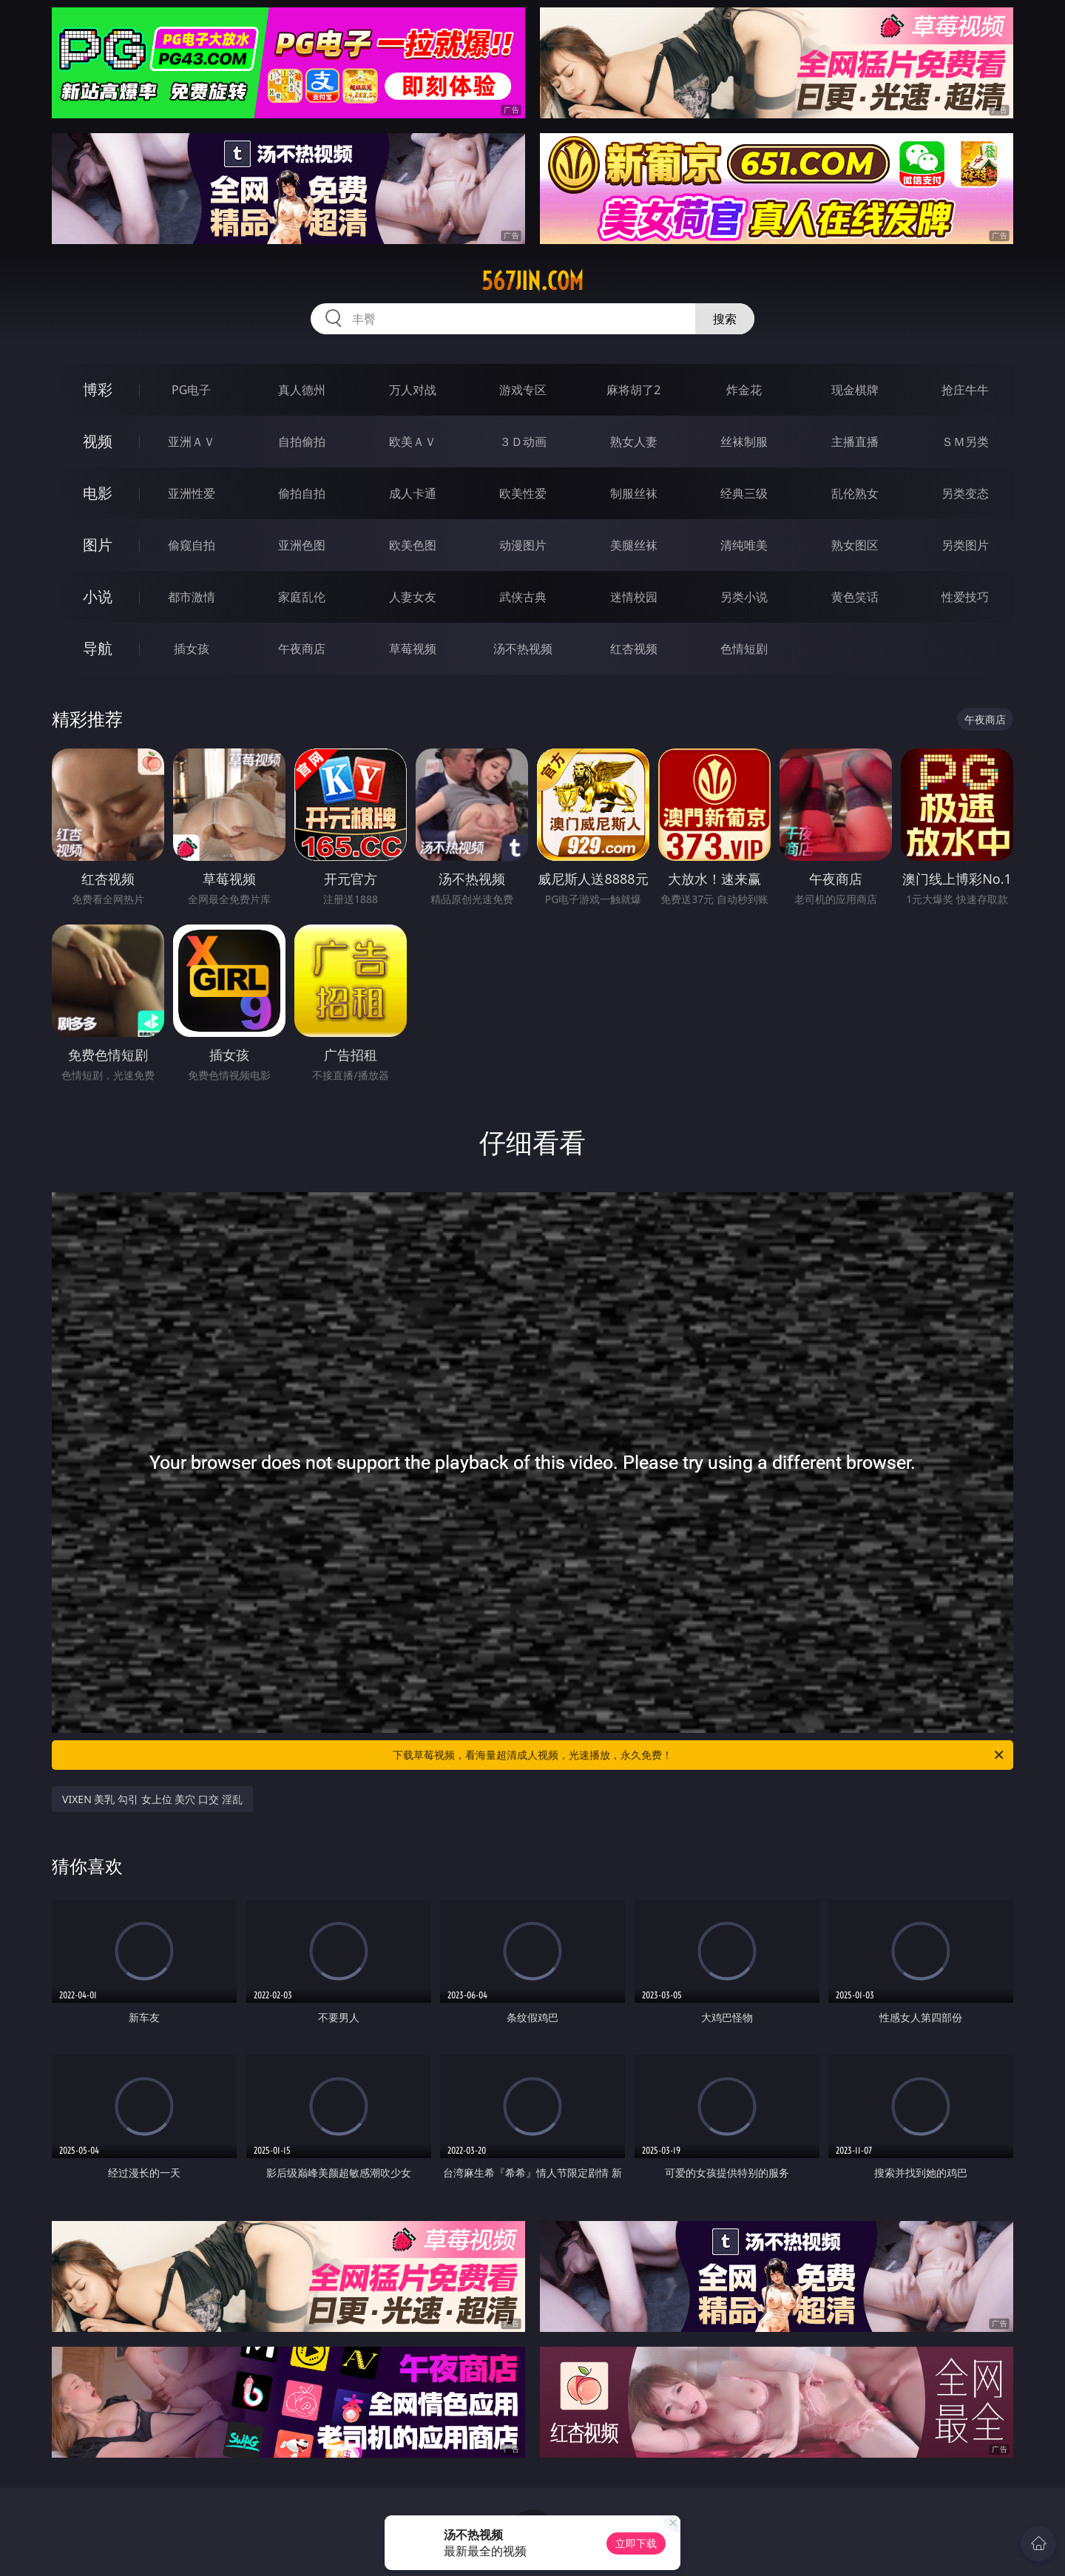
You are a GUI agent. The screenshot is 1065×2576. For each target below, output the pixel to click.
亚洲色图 (301, 545)
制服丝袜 (633, 493)
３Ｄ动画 (523, 441)
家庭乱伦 (301, 597)
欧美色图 (412, 545)
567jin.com (532, 281)
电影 (97, 493)
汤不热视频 (522, 648)
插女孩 (191, 648)
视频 (97, 441)
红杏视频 (633, 648)
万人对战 (412, 390)
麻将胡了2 (633, 390)
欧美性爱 (523, 493)
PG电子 (191, 390)
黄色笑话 (855, 597)
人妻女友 (412, 597)
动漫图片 (523, 545)
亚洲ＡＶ (191, 441)
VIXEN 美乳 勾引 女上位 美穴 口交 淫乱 (152, 1799)
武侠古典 (523, 597)
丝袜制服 (744, 441)
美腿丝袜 (633, 545)
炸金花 (744, 390)
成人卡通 (412, 493)
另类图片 (965, 545)
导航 (97, 648)
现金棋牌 (855, 390)
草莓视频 (412, 648)
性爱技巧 (965, 597)
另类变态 (965, 493)
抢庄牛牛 (965, 390)
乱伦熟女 (855, 493)
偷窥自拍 (191, 545)
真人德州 (301, 390)
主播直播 (855, 441)
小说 (97, 596)
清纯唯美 (744, 545)
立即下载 (636, 2543)
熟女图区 (855, 545)
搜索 (725, 319)
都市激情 (191, 597)
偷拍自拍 (301, 493)
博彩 (97, 389)
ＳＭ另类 (965, 441)
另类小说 (744, 597)
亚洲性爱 (191, 493)
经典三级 (744, 493)
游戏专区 (523, 390)
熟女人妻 (633, 441)
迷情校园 (633, 597)
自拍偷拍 (301, 441)
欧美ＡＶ (412, 441)
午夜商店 (301, 648)
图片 (97, 545)
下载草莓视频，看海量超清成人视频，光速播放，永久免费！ (699, 1755)
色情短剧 (744, 648)
